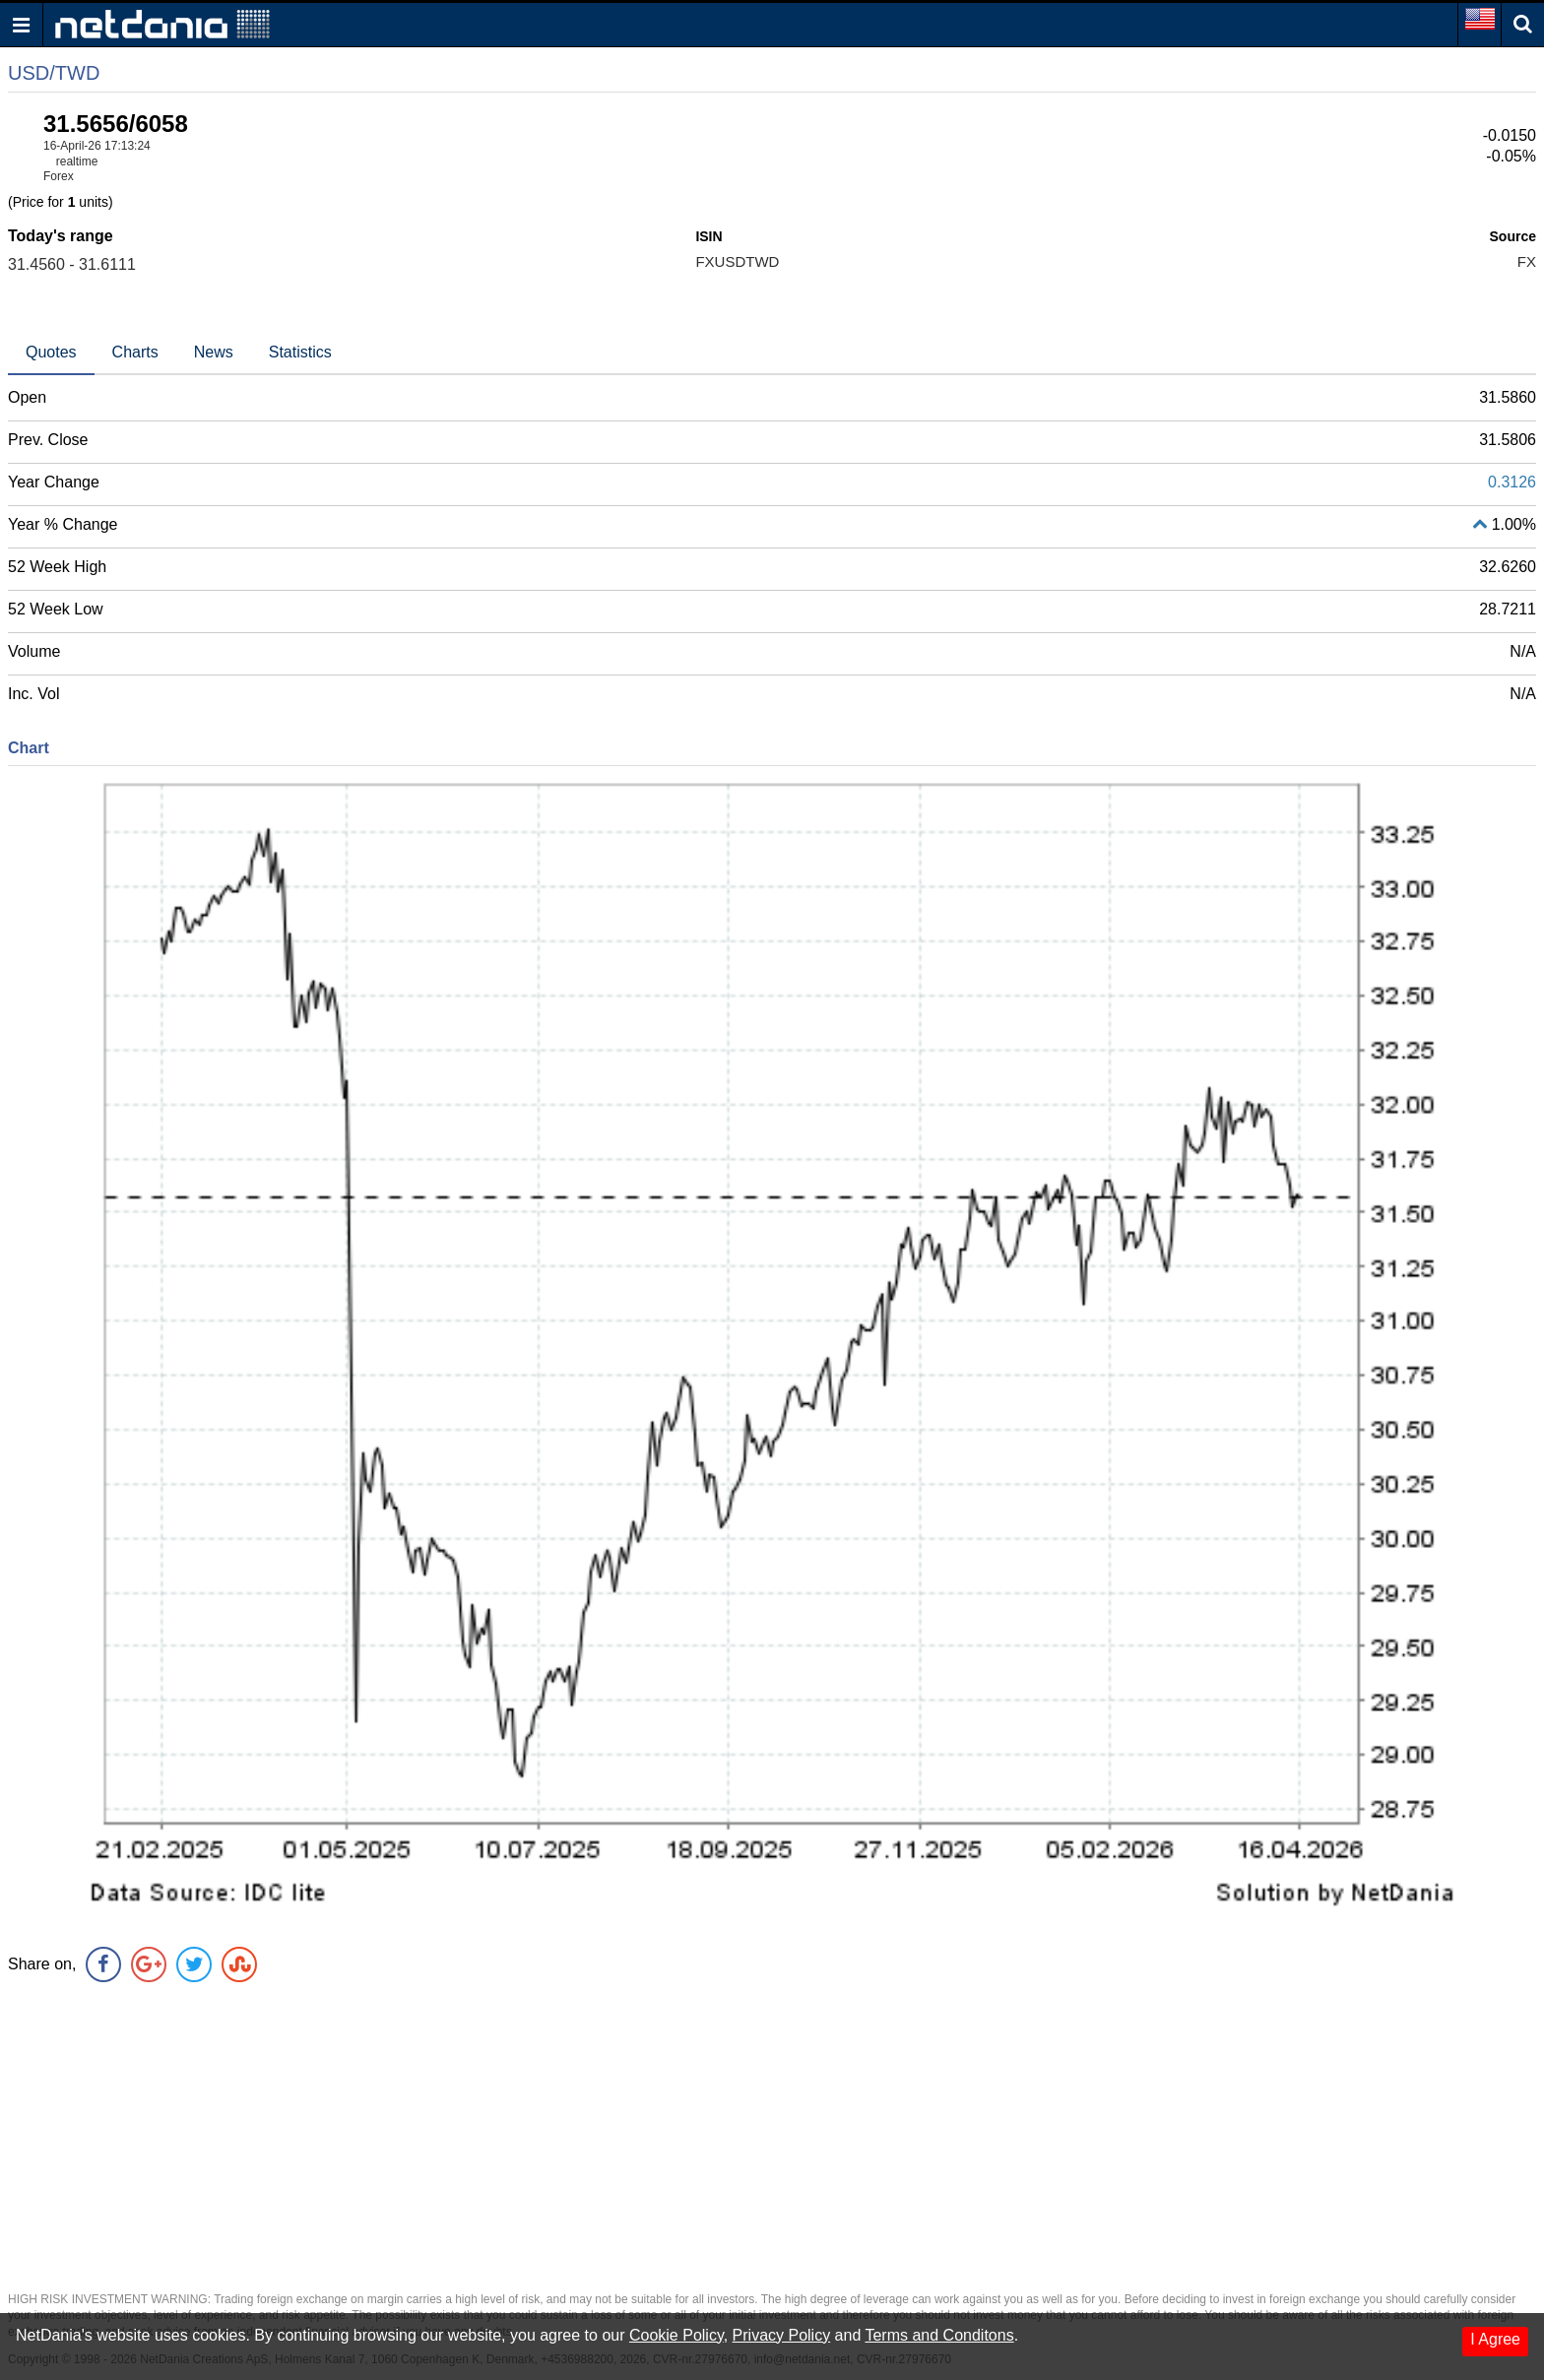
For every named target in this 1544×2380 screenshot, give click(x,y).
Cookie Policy (676, 2335)
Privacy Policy (782, 2335)
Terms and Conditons (939, 2335)
